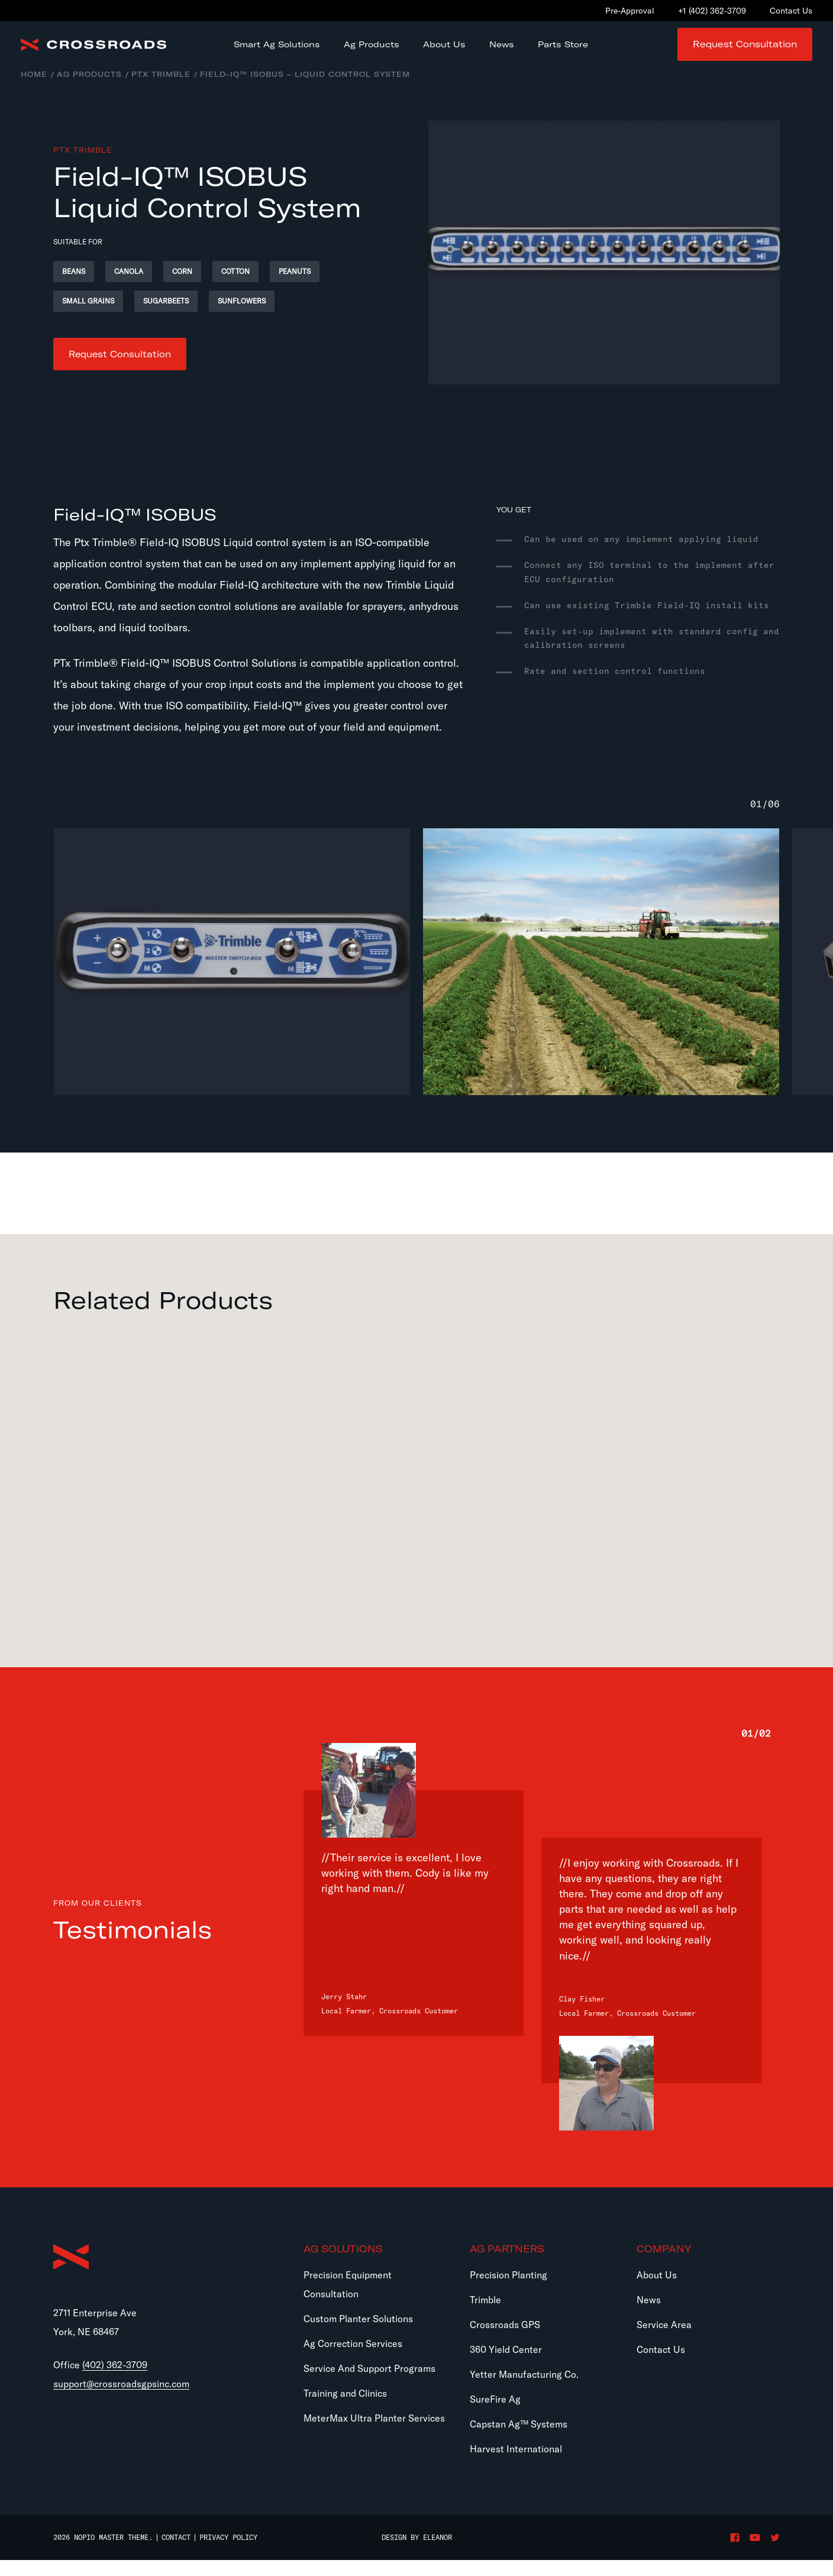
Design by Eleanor (417, 2554)
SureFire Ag (495, 2416)
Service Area (664, 2341)
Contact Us (661, 2366)
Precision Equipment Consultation (348, 2301)
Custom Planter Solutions (358, 2335)
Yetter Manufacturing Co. (524, 2391)
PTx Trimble (161, 87)
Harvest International (516, 2465)
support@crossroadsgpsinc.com (121, 2402)
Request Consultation (745, 50)
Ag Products (89, 87)
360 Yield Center (506, 2366)
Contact (176, 2553)
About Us (657, 2291)
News (649, 2316)
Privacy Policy (228, 2553)
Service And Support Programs (369, 2385)
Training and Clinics (345, 2410)
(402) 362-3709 (114, 2383)
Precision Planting (508, 2291)
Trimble (485, 2316)
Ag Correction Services (353, 2360)
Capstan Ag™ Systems (518, 2440)
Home (34, 87)
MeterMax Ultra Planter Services (374, 2435)
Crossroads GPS (505, 2341)
